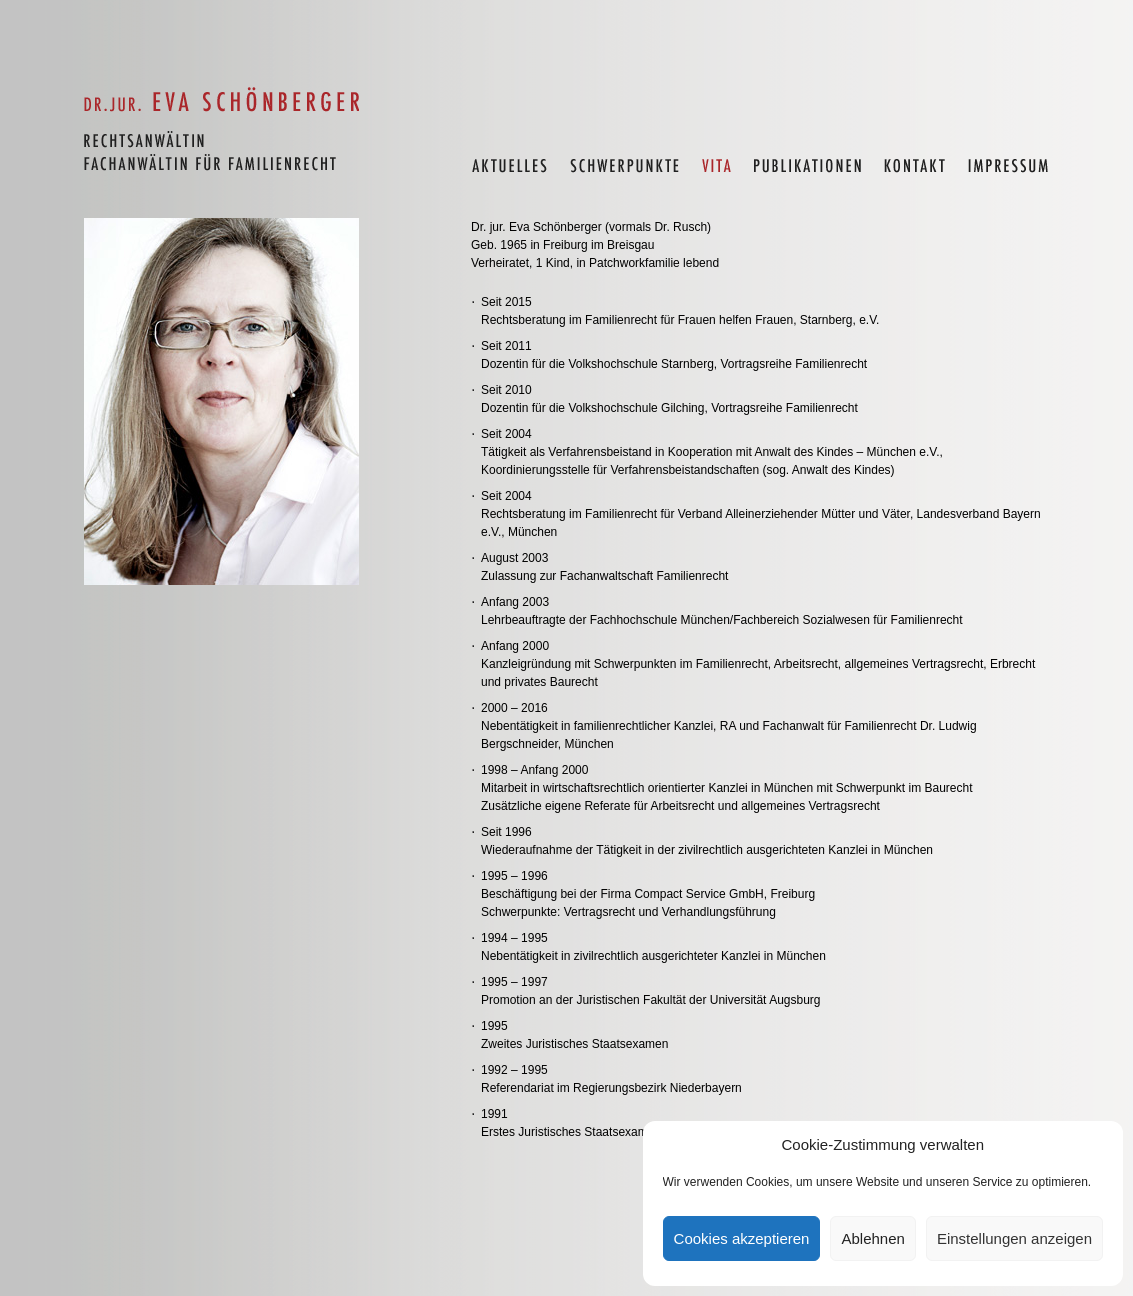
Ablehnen (872, 1238)
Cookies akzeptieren (742, 1238)
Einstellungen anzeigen (1014, 1238)
